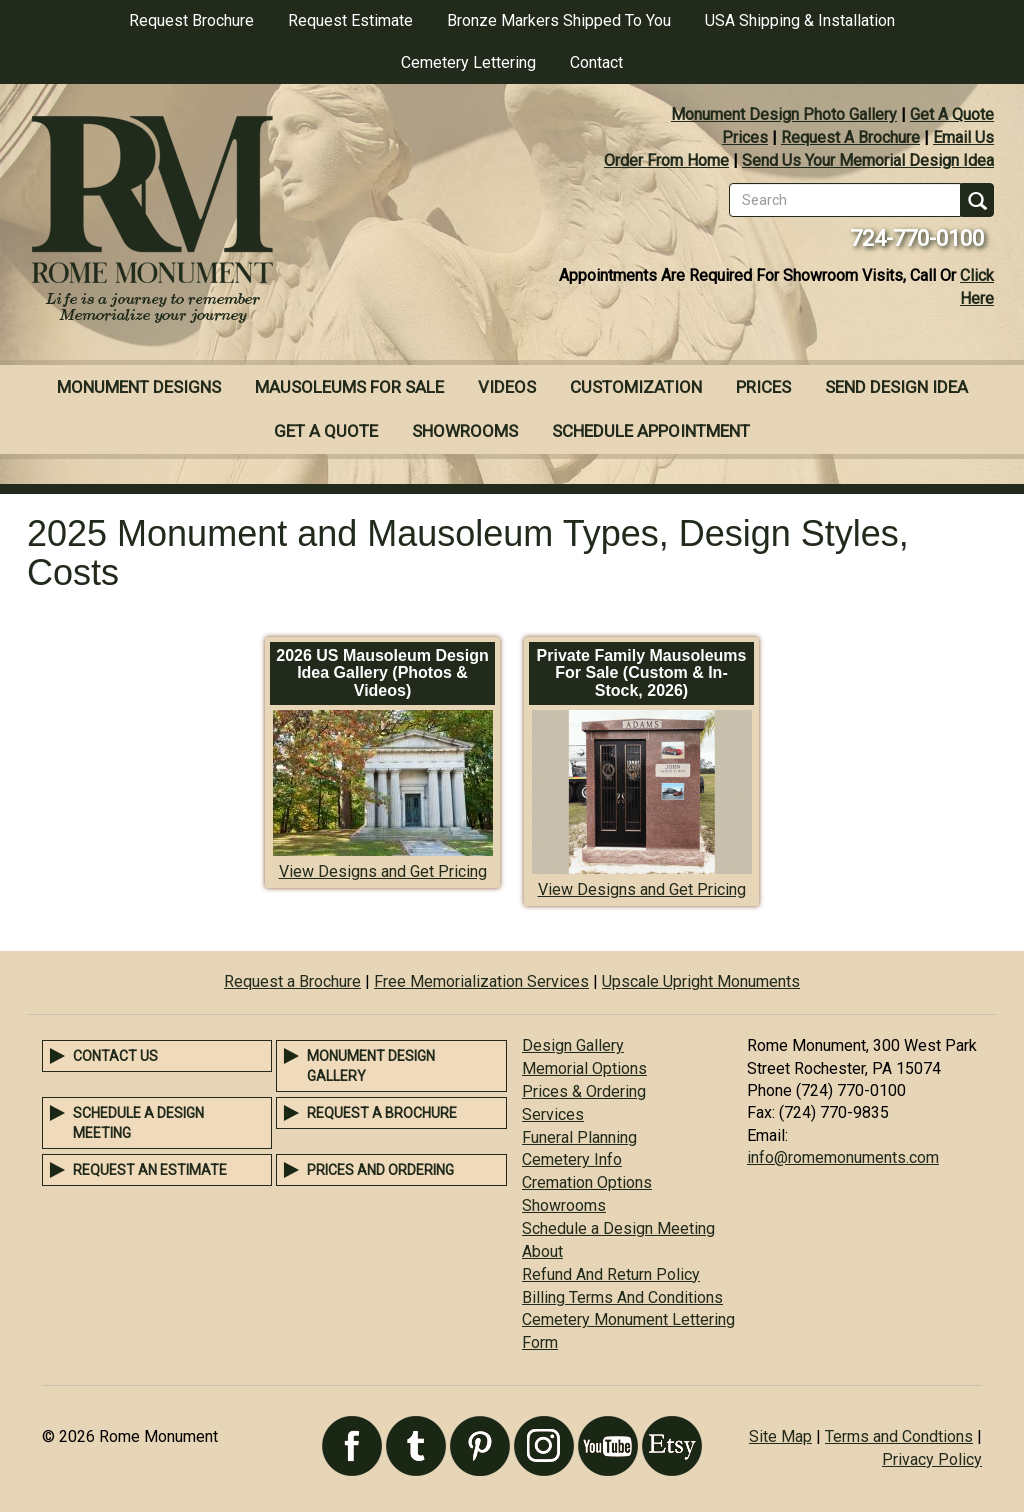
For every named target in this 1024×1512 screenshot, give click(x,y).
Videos (507, 387)
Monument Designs (139, 387)
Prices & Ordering (584, 1091)
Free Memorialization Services (481, 981)
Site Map (780, 1436)
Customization (636, 387)
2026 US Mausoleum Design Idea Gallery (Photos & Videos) (382, 673)
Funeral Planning (579, 1137)
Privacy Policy (932, 1459)
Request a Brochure (292, 981)
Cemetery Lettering (468, 62)
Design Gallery (573, 1045)
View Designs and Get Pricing (383, 871)
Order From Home (666, 160)
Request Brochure (191, 20)
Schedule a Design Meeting (618, 1228)
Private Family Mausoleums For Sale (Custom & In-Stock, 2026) (642, 673)
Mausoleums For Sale (349, 387)
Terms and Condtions (899, 1436)
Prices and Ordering (380, 1170)
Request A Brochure (850, 137)
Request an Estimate (150, 1170)
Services (553, 1114)
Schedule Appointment (651, 431)
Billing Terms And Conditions (622, 1297)
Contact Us (115, 1056)
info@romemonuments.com (843, 1157)
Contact (596, 62)
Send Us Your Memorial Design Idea (868, 160)
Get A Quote (952, 114)
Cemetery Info (572, 1159)
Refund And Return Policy (611, 1274)
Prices (745, 137)
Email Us (963, 137)
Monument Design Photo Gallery (784, 114)
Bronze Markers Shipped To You (559, 20)
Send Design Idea (896, 387)
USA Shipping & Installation (800, 20)
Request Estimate (350, 20)
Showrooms (465, 431)
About (542, 1251)
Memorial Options (584, 1068)
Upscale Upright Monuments (701, 981)
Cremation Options (587, 1182)
